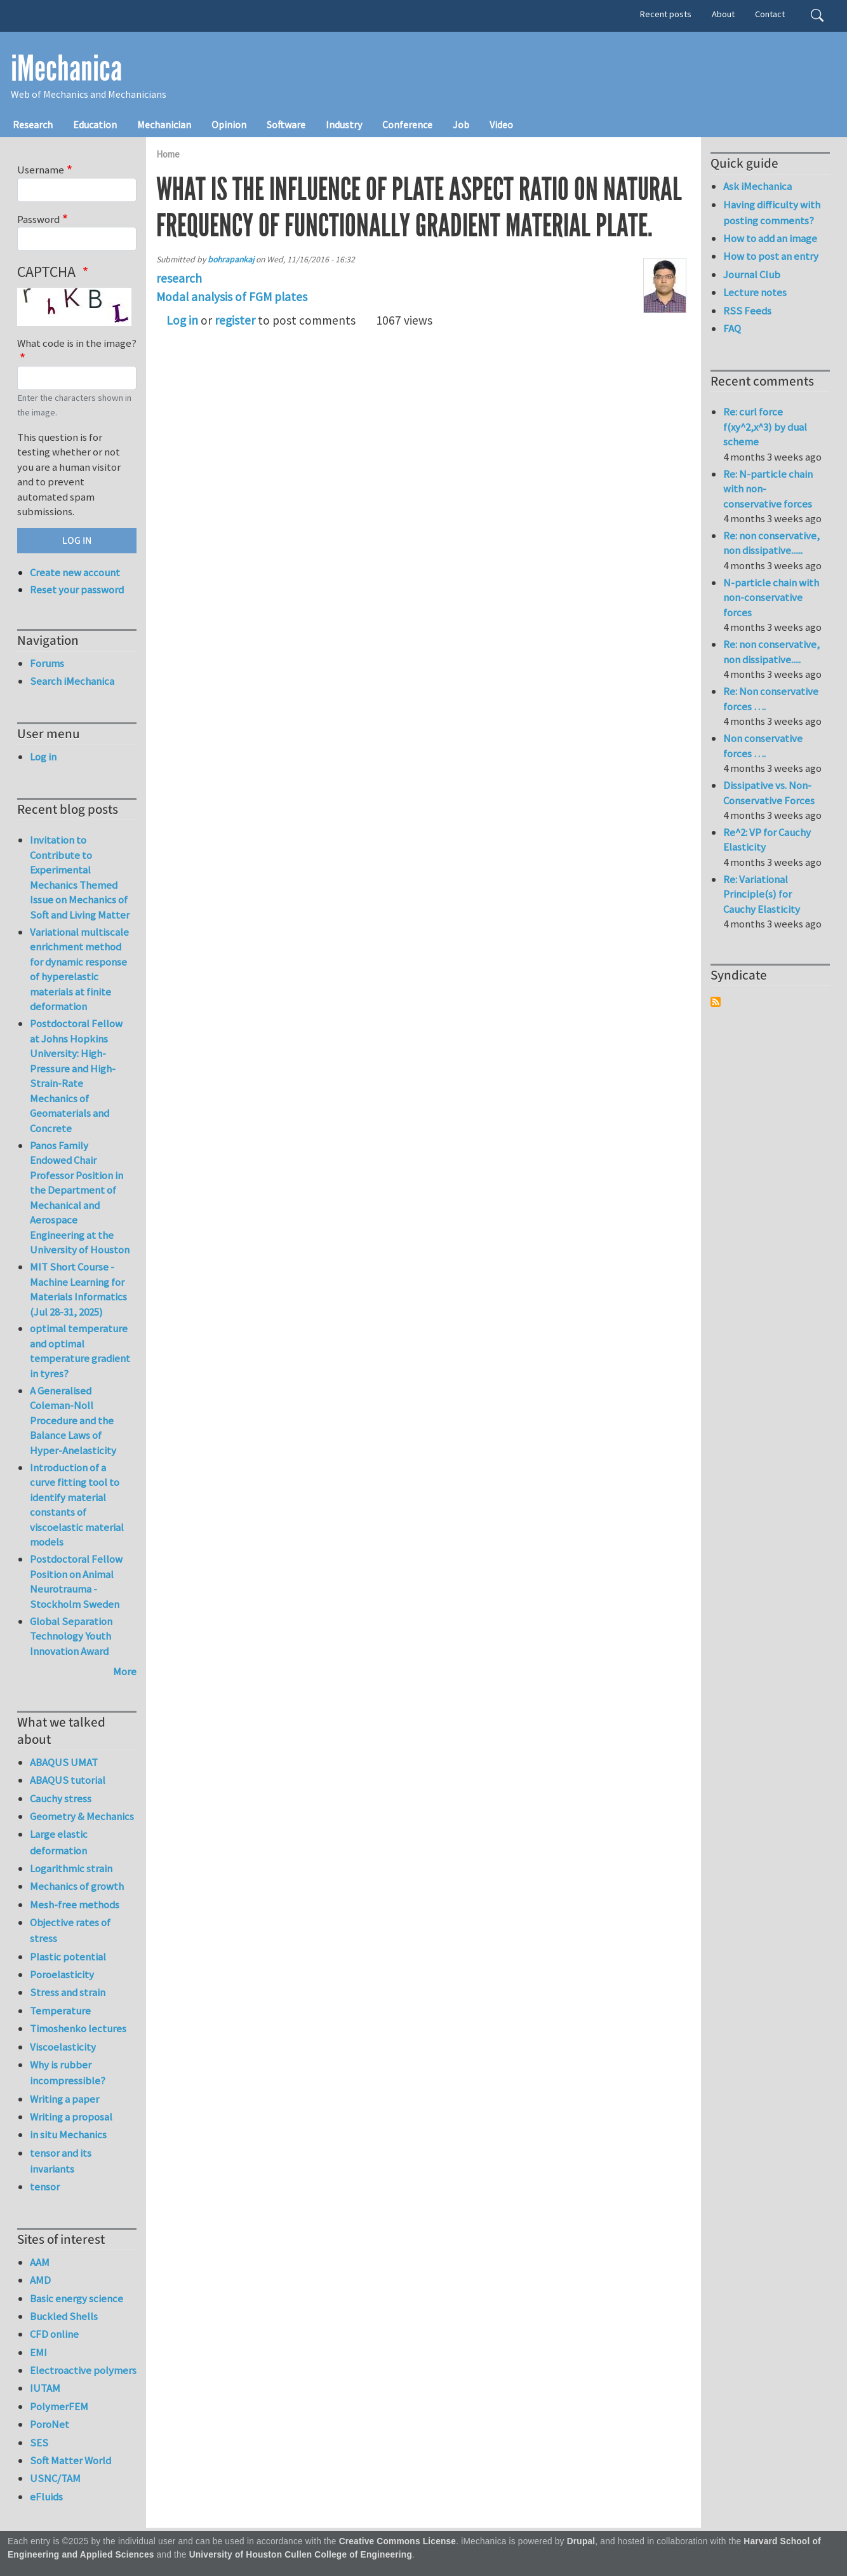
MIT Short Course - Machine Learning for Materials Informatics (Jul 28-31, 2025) (78, 1289)
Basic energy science (76, 2298)
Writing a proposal (71, 2117)
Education (95, 124)
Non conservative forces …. (763, 745)
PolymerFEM (59, 2406)
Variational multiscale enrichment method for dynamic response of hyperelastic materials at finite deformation (79, 969)
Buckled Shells (64, 2316)
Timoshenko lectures (78, 2028)
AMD (40, 2280)
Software (286, 124)
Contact (770, 14)
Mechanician (164, 124)
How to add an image (770, 238)
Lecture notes (755, 292)
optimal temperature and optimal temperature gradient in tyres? (80, 1350)
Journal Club (751, 274)
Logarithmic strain (71, 1868)
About (723, 14)
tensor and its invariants (60, 2161)
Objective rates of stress (70, 1930)
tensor (45, 2187)
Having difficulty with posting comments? (771, 212)
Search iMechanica (72, 681)
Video (501, 124)
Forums (47, 663)
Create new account (75, 572)
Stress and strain (67, 1992)
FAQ (732, 328)
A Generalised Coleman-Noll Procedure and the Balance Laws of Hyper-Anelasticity (73, 1420)
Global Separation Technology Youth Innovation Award (71, 1636)
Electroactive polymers (83, 2370)
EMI (38, 2352)
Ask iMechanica (757, 186)
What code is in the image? (77, 343)
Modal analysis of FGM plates (231, 296)
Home (168, 154)
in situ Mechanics (68, 2134)
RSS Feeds (747, 311)
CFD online (54, 2334)
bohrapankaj (231, 259)
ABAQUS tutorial (67, 1780)
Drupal (581, 2541)
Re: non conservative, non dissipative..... (771, 651)
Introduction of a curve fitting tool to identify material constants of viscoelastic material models (77, 1504)
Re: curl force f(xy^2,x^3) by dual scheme (765, 426)
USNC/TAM (55, 2478)
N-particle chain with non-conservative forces (771, 597)
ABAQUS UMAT (64, 1762)
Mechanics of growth (77, 1886)
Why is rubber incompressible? (67, 2072)
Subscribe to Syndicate (715, 1002)
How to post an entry (770, 256)
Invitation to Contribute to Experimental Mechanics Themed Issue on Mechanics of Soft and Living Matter (80, 877)
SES (39, 2443)
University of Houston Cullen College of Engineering (300, 2554)
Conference (407, 124)
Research (33, 124)
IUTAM (45, 2388)
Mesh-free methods (74, 1905)
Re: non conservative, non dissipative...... (771, 543)
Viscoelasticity (63, 2047)
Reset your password (77, 590)
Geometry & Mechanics (82, 1816)
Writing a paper (64, 2099)
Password (38, 219)
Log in (182, 320)
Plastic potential (68, 1957)
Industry (344, 124)
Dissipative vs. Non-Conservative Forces (769, 792)
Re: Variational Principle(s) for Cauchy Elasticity (761, 894)
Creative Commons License (398, 2541)
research (179, 278)
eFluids (46, 2497)
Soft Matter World (70, 2460)
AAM (40, 2262)
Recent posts (665, 14)
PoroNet (49, 2424)
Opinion (228, 124)
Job (461, 124)
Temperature (60, 2011)
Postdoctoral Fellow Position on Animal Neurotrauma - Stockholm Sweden (76, 1581)
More (125, 1671)
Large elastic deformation (59, 1842)
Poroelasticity (62, 1974)
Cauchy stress (60, 1798)
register (235, 320)
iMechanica (66, 68)
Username (40, 170)
